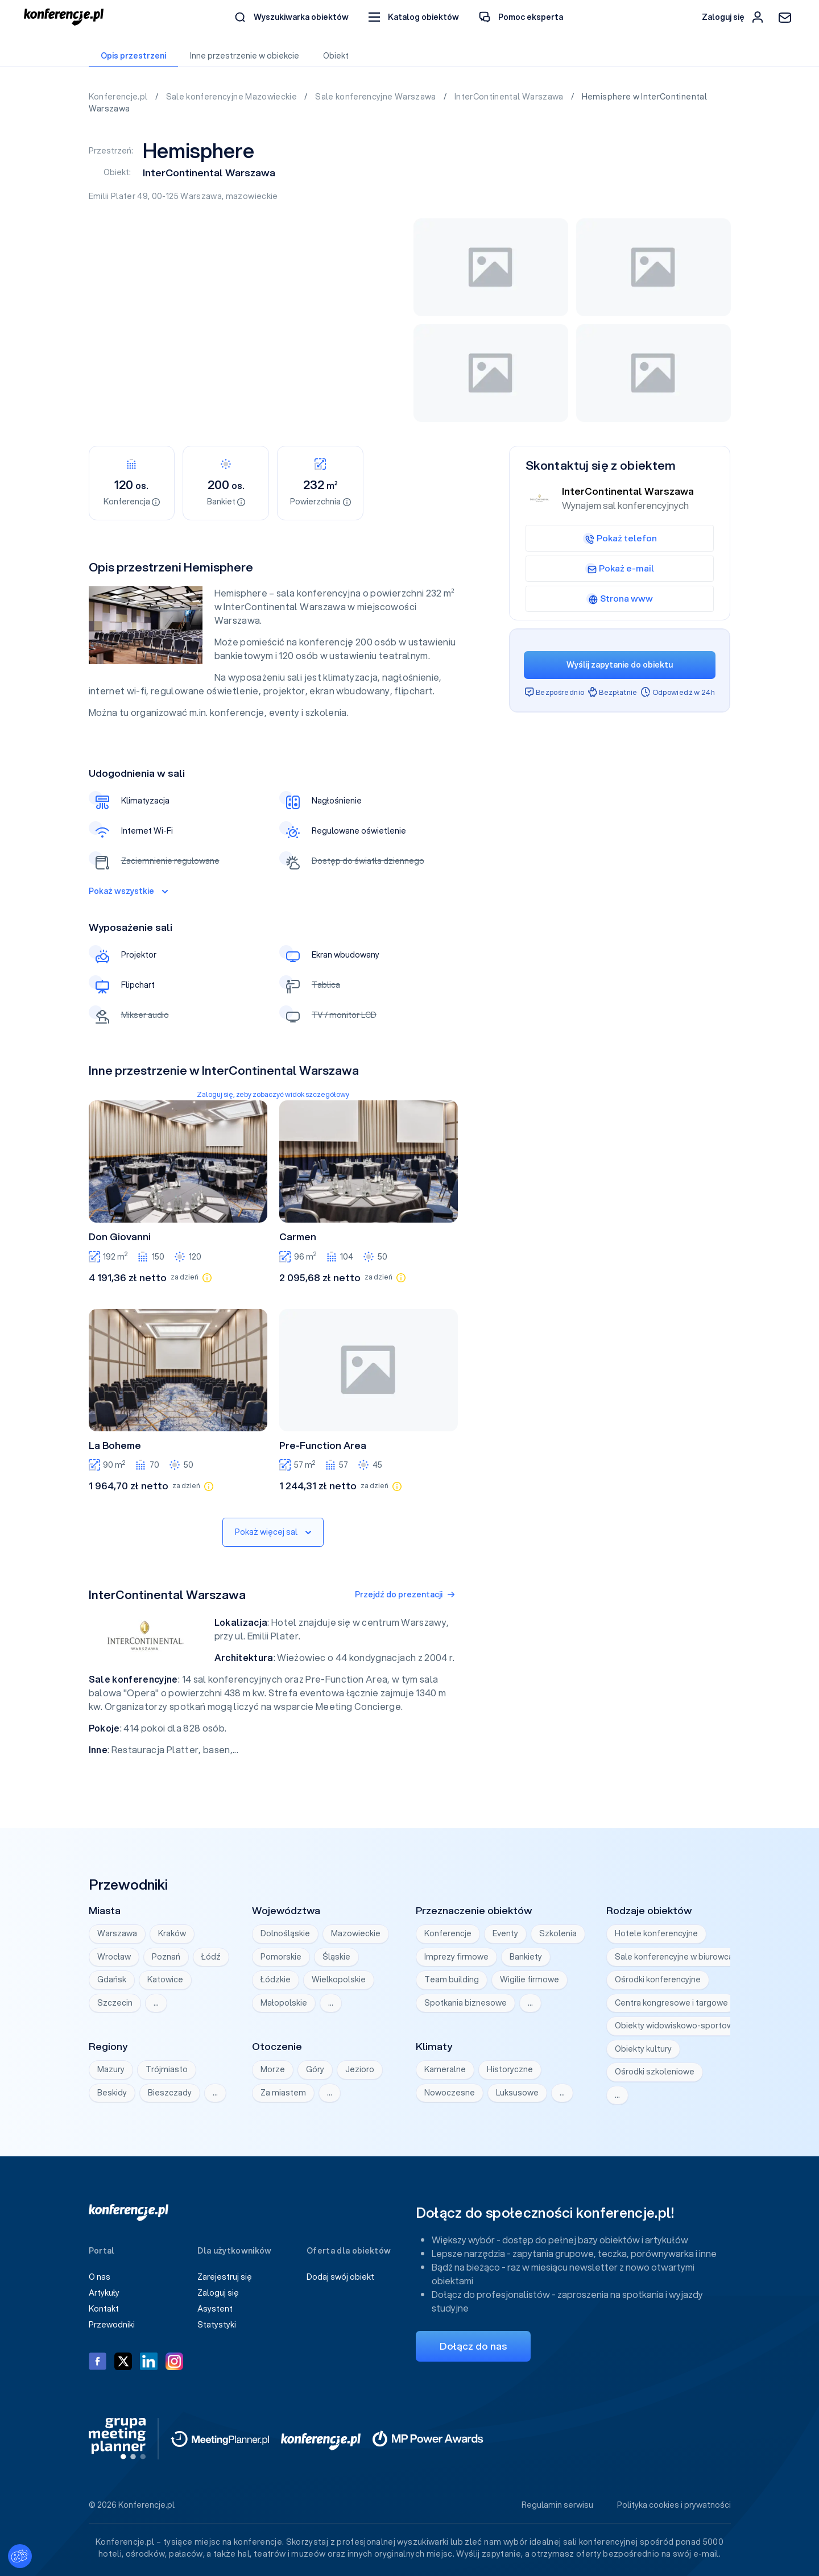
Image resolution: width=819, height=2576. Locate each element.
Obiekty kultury (643, 2049)
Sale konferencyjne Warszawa (376, 96)
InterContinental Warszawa (509, 96)
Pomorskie (280, 1956)
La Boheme (115, 1445)
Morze (272, 2069)
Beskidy (112, 2092)
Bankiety (526, 1956)
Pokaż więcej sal (273, 1532)
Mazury (111, 2069)
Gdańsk (111, 1979)
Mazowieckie (355, 1933)
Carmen (297, 1237)
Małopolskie (283, 2002)
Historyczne (510, 2069)
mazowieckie (252, 196)
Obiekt (336, 55)
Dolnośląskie (285, 1933)
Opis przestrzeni (133, 55)
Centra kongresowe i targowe (671, 2002)
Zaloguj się (218, 2292)
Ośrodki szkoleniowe (654, 2071)
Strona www (619, 598)
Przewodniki (112, 2324)
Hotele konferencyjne (656, 1933)
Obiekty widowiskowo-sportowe (676, 2025)
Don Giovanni (120, 1237)
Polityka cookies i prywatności (674, 2505)
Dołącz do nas (473, 2346)
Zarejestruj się (224, 2277)
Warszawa (201, 196)
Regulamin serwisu (557, 2505)
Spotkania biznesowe (465, 2002)
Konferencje (447, 1933)
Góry (315, 2069)
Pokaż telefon (620, 538)
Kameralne (445, 2069)
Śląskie (336, 1956)
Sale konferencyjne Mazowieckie (232, 96)
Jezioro (359, 2069)
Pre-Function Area (322, 1445)
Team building (451, 1979)
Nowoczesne (449, 2092)
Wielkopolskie (339, 1979)
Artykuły (104, 2292)
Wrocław (114, 1956)
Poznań (166, 1956)
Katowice (165, 1979)
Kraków (172, 1933)
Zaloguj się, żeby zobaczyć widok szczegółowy (273, 1094)
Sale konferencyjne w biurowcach (678, 1956)
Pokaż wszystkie (128, 891)
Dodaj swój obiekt (340, 2277)
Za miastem (283, 2092)
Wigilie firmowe (529, 1979)
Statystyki (216, 2324)
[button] (414, 17)
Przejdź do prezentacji (405, 1594)
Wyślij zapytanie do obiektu (619, 664)
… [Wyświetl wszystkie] (156, 2002)
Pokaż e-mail (619, 568)
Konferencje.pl (119, 96)
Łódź (211, 1956)
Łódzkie (275, 1979)
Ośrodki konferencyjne (658, 1979)
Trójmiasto (167, 2069)
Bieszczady (170, 2092)
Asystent (215, 2308)
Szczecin (115, 2002)
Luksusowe (517, 2092)
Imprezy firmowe (456, 1956)
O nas (99, 2277)
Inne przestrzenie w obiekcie (244, 55)
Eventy (505, 1933)
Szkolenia (558, 1933)
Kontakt (104, 2308)
